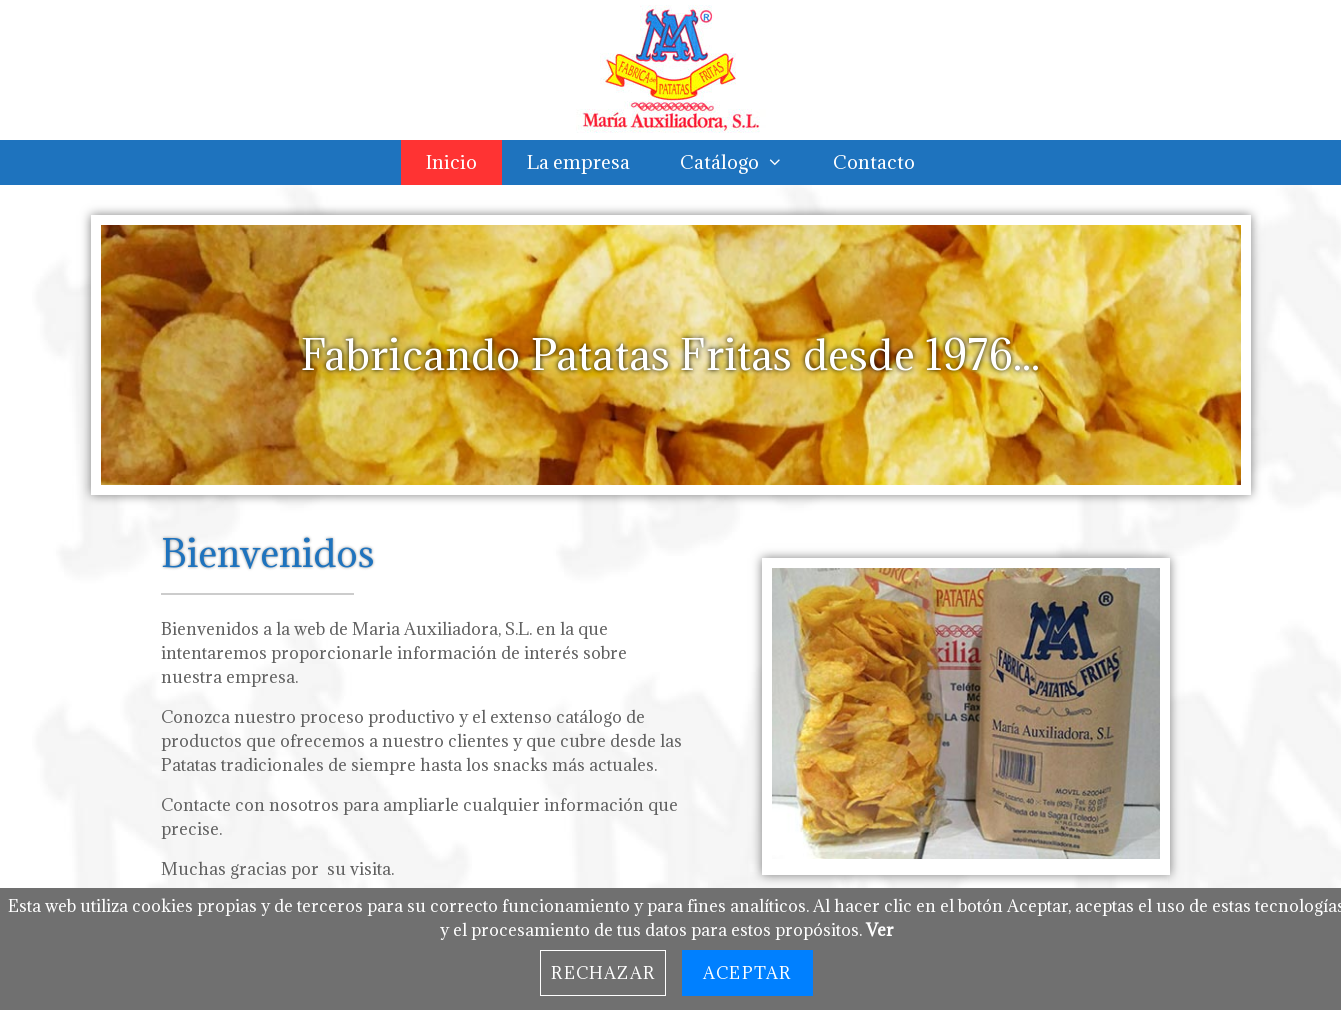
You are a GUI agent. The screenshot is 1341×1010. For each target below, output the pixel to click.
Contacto (874, 162)
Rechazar (603, 973)
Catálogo (744, 162)
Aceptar (747, 973)
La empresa (578, 162)
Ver (880, 930)
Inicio (451, 162)
